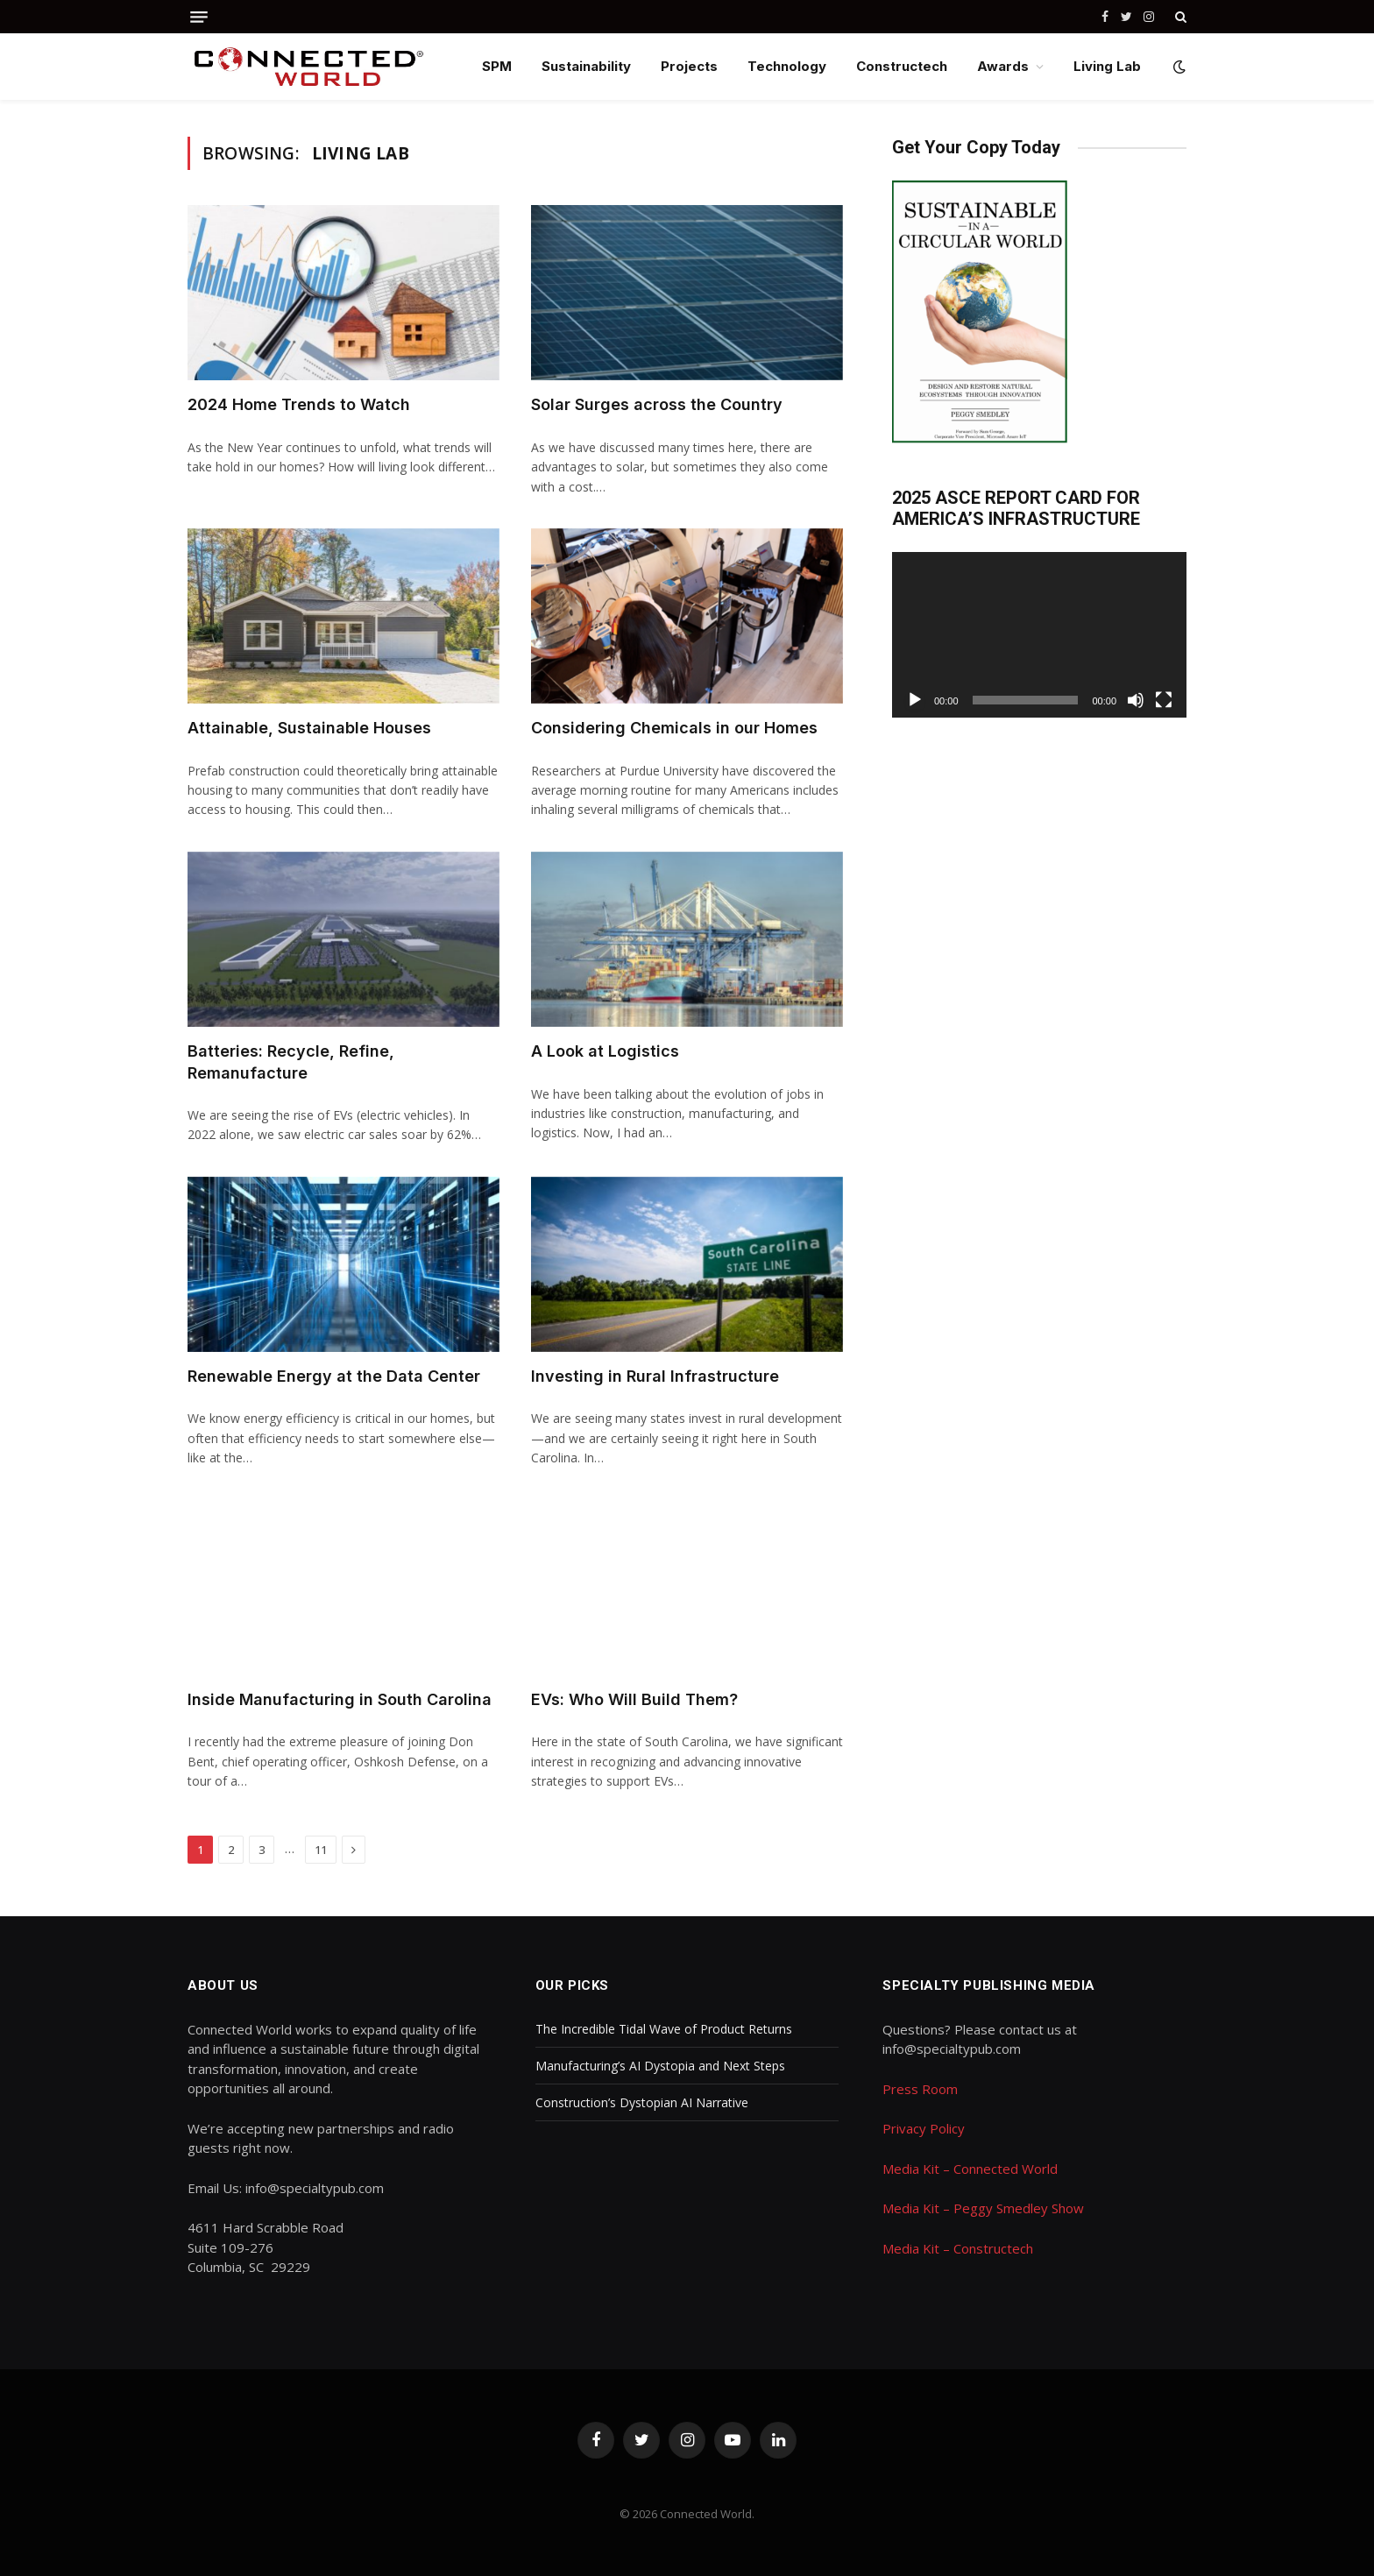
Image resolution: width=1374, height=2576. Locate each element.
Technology (786, 66)
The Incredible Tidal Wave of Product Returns (663, 2028)
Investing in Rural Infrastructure (655, 1376)
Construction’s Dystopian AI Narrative (641, 2102)
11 (321, 1850)
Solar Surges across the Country (657, 404)
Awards (1003, 66)
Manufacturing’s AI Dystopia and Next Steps (660, 2065)
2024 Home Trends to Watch (299, 404)
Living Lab (1107, 66)
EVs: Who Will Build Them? (634, 1699)
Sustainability (586, 66)
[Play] (915, 700)
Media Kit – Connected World (970, 2168)
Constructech (901, 66)
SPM (497, 66)
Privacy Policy (923, 2128)
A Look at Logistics (605, 1051)
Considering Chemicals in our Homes (674, 727)
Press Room (920, 2089)
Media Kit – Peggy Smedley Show (983, 2208)
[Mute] (1135, 700)
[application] (1039, 635)
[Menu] (199, 17)
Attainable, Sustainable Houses (309, 727)
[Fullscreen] (1163, 700)
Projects (689, 66)
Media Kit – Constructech (957, 2248)
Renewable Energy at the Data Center (334, 1376)
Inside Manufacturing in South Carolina (340, 1699)
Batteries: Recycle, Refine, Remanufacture (291, 1061)
